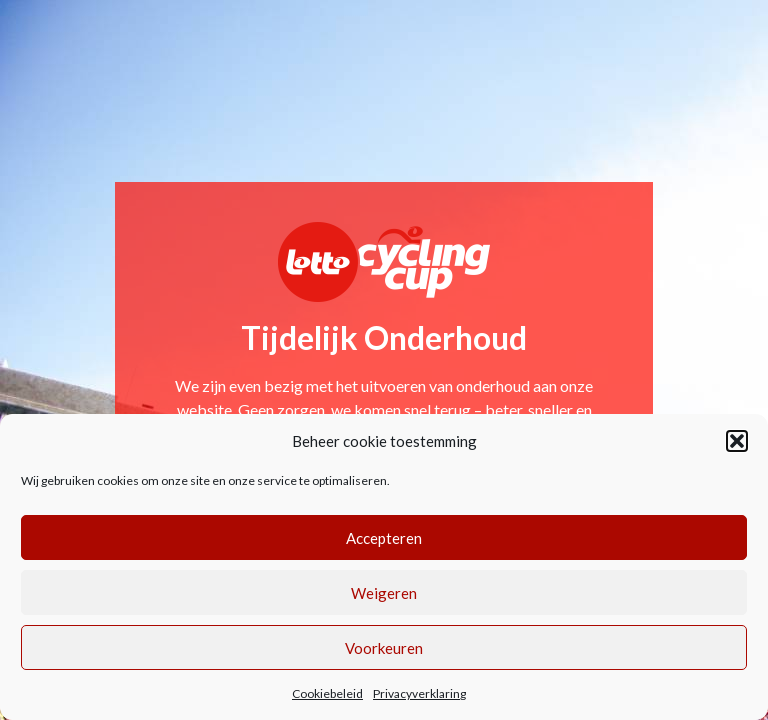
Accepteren (384, 538)
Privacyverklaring (419, 693)
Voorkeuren (384, 648)
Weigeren (384, 593)
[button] (737, 441)
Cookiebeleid (327, 693)
